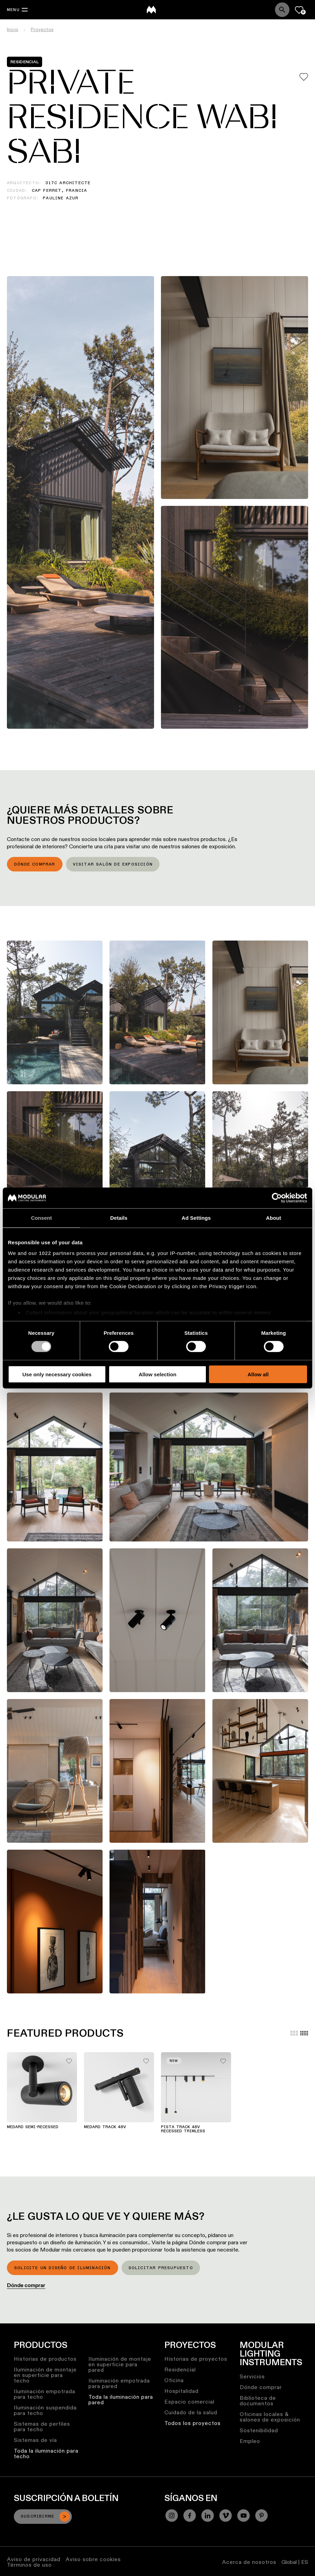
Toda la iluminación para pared (120, 2400)
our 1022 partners (51, 1253)
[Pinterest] (261, 2515)
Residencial (180, 2369)
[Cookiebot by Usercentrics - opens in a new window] (277, 1197)
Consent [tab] (41, 1217)
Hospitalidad (181, 2391)
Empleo (250, 2441)
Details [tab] (118, 1217)
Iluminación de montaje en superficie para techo (45, 2375)
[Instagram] (171, 2515)
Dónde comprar (34, 864)
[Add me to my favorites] (303, 77)
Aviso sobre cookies (93, 2559)
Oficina (174, 2380)
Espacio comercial (189, 2401)
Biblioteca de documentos (258, 2401)
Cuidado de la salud (190, 2412)
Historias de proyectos (195, 2359)
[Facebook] (189, 2515)
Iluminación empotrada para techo (44, 2394)
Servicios (252, 2376)
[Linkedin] (207, 2515)
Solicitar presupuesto (160, 2268)
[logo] (151, 10)
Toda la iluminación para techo (46, 2453)
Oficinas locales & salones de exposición (270, 2417)
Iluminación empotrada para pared (119, 2383)
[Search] (282, 9)
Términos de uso (29, 2564)
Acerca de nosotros (249, 2562)
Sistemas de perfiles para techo (42, 2427)
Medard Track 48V (105, 2127)
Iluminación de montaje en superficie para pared (119, 2364)
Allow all (258, 1374)
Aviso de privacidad (33, 2559)
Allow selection (157, 1374)
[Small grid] (304, 2033)
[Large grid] (294, 2033)
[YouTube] (243, 2515)
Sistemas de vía (35, 2440)
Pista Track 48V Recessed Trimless (183, 2129)
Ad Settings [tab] (196, 1217)
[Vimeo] (225, 2515)
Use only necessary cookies (57, 1374)
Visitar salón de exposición (113, 864)
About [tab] (273, 1217)
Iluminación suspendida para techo (45, 2410)
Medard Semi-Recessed (32, 2127)
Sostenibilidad (259, 2430)
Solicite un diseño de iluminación (62, 2268)
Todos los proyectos (192, 2423)
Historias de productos (45, 2359)
